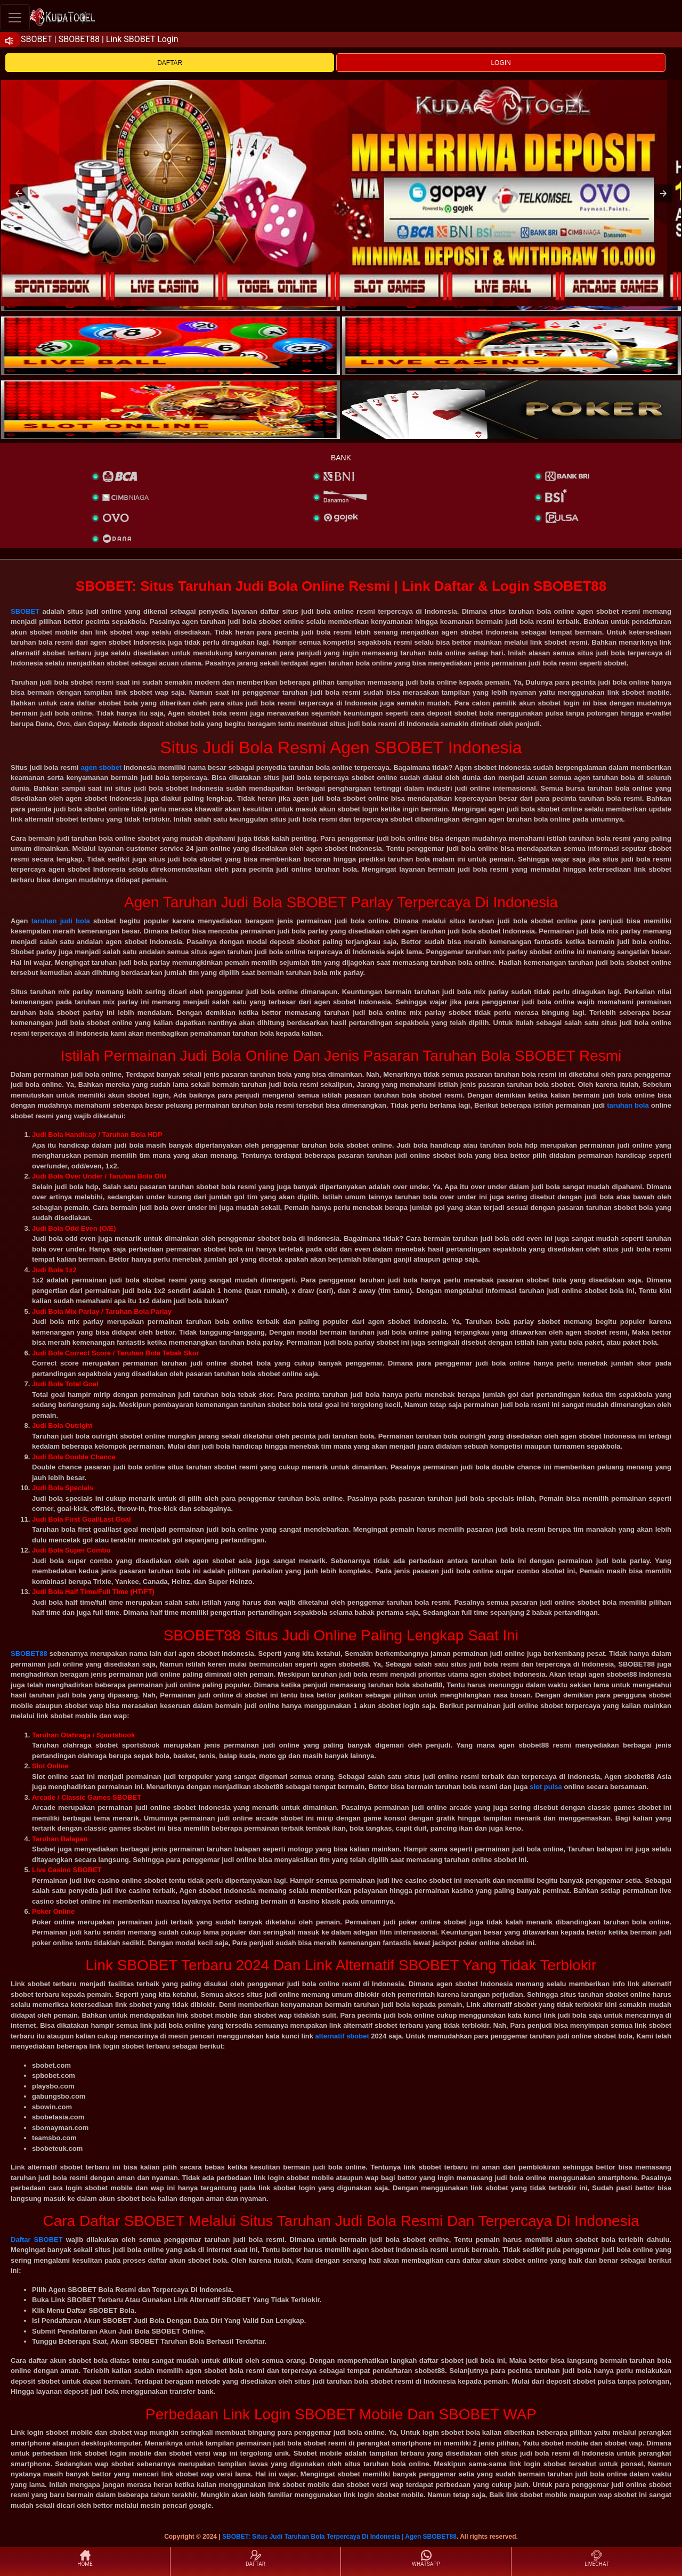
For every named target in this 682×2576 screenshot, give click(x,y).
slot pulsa (546, 1787)
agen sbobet (100, 767)
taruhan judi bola (60, 921)
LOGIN (500, 63)
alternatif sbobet (342, 2036)
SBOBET (25, 611)
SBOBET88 (29, 1653)
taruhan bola (627, 1105)
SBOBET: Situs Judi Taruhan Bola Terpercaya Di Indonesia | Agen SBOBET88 (339, 2536)
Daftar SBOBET (37, 2240)
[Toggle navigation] (15, 17)
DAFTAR (169, 63)
